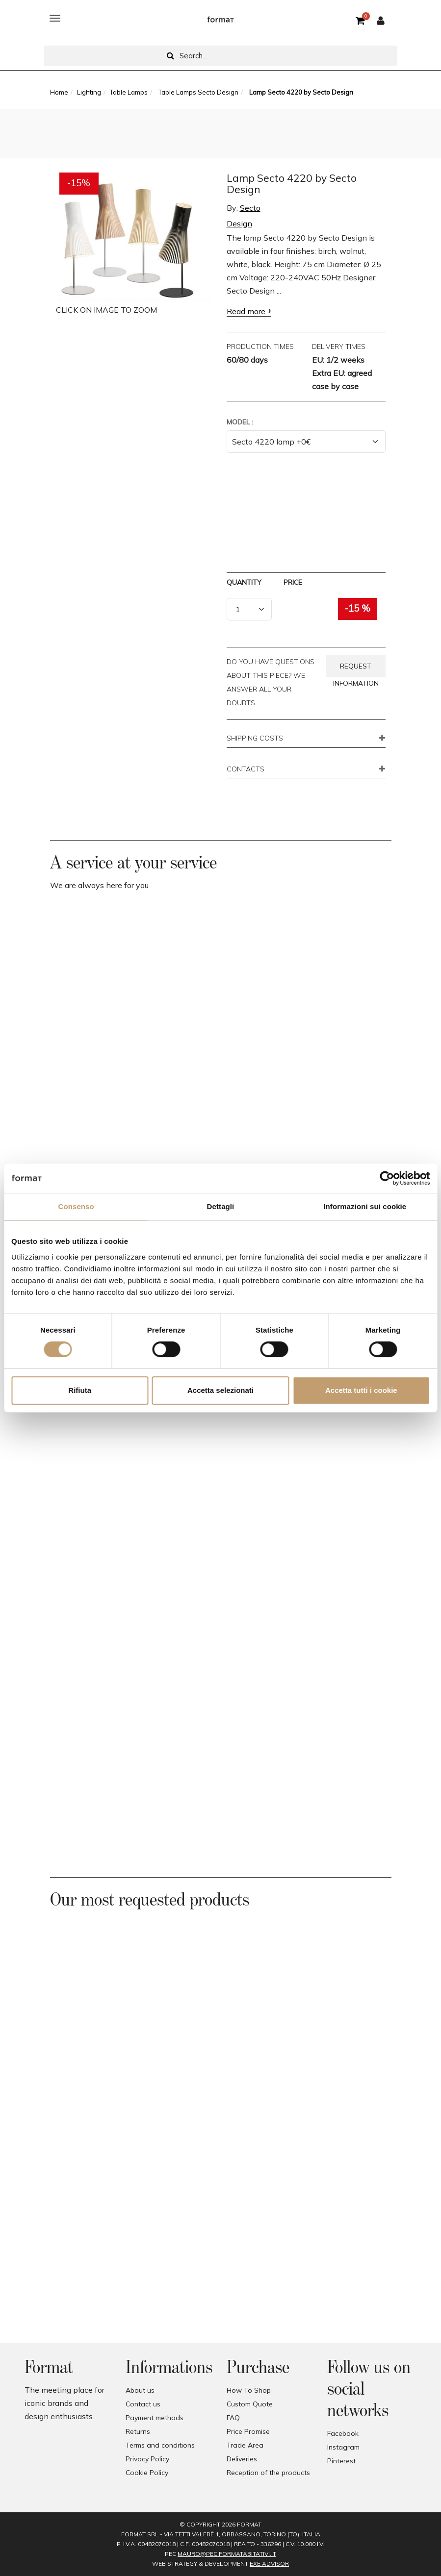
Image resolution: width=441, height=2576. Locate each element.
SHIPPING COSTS (255, 739)
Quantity (244, 582)
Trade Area (245, 2445)
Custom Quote (250, 2404)
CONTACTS (245, 769)
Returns (138, 2431)
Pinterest (341, 2460)
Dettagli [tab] (220, 1206)
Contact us (143, 2404)
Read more (246, 311)
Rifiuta (79, 1390)
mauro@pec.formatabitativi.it (227, 2553)
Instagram (343, 2447)
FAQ (233, 2417)
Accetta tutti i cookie (361, 1390)
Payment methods (154, 2417)
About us (140, 2390)
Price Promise (248, 2431)
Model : (240, 422)
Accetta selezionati (220, 1390)
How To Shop (249, 2390)
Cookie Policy (147, 2472)
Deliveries (242, 2458)
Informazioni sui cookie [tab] (364, 1206)
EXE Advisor (269, 2563)
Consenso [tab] (76, 1206)
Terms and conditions (160, 2445)
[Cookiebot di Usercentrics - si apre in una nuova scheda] (387, 1178)
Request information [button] (356, 669)
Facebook (343, 2433)
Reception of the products (268, 2472)
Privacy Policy (147, 2458)
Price (293, 582)
